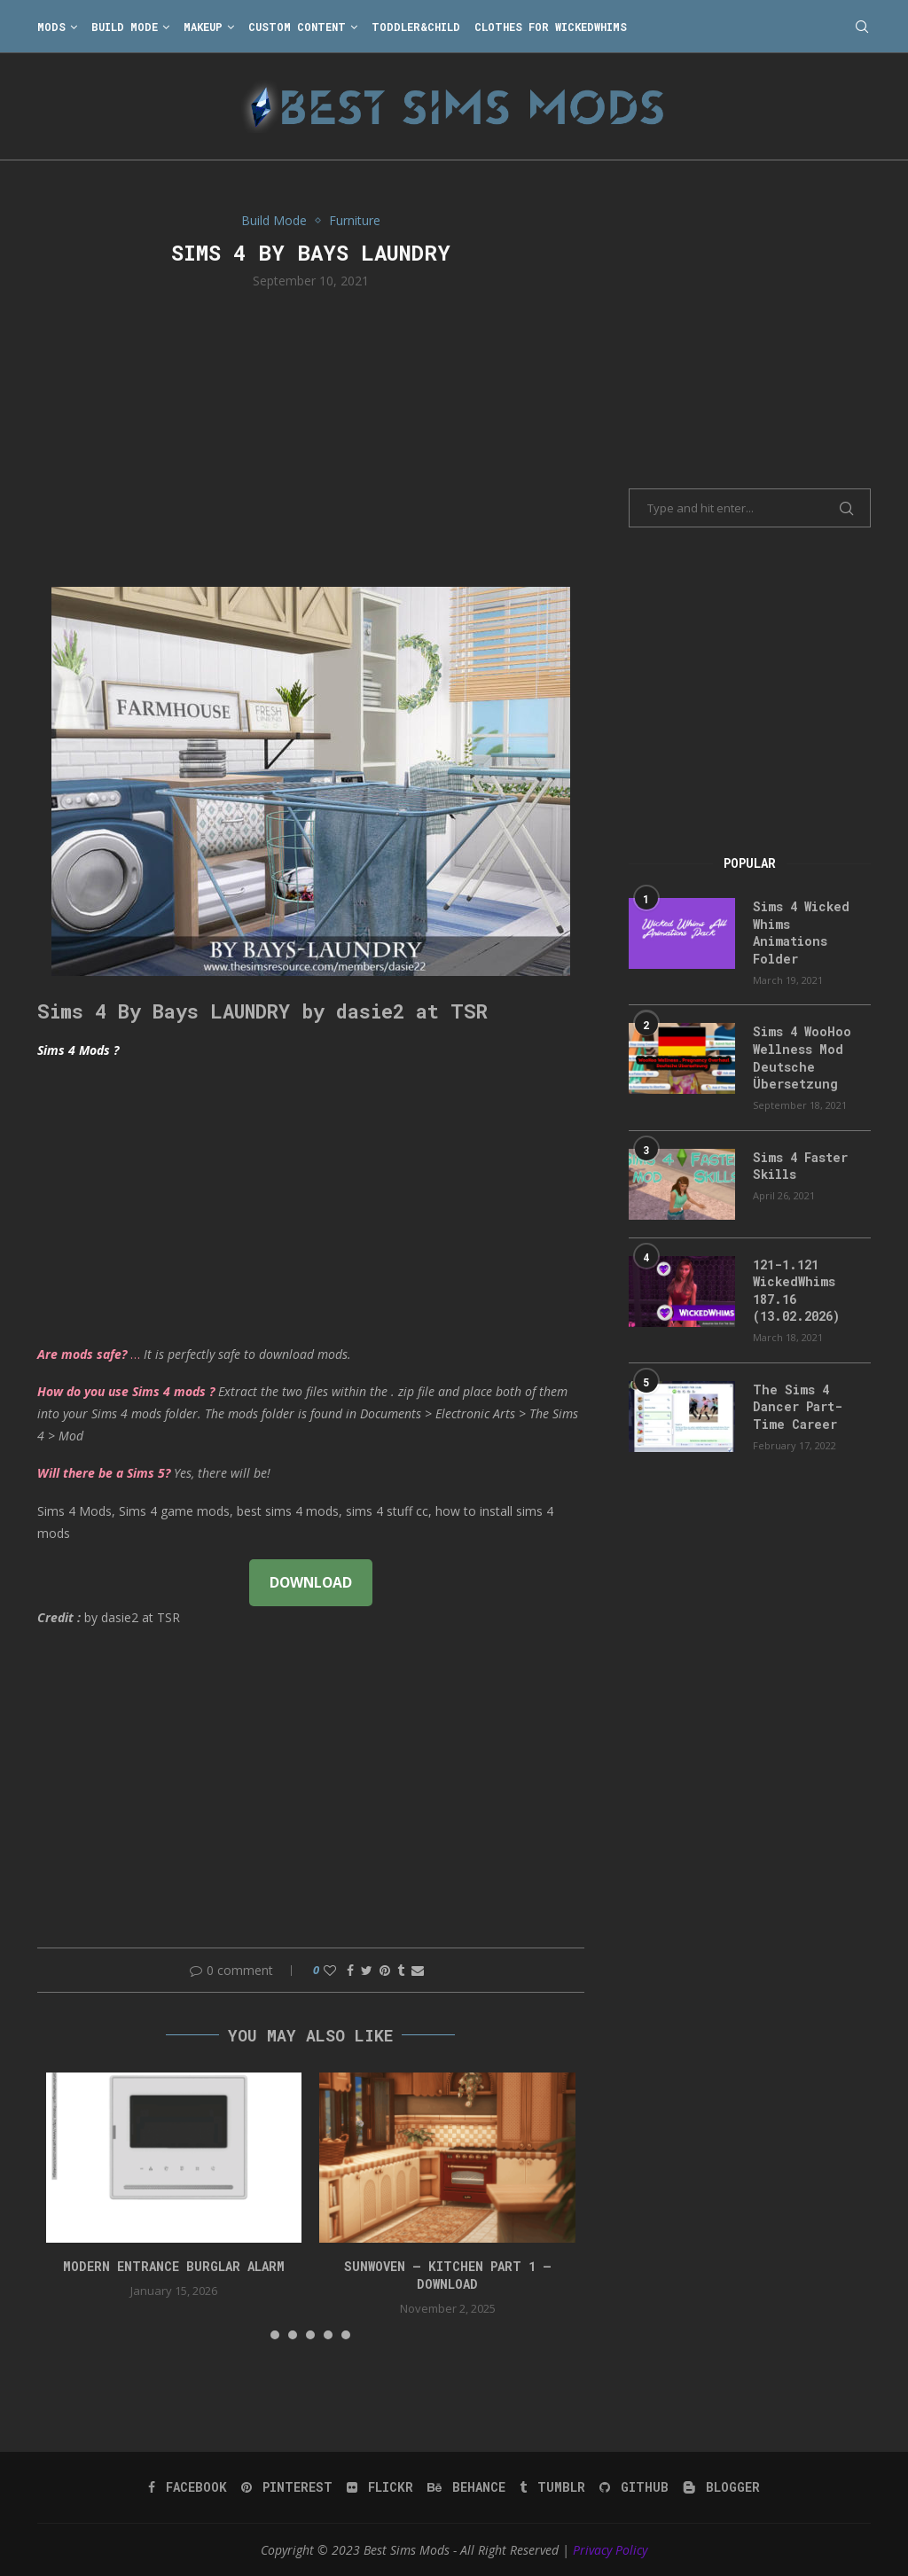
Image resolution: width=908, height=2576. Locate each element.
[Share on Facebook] (350, 1970)
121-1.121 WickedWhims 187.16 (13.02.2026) (796, 1290)
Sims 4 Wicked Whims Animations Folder (801, 932)
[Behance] (466, 2487)
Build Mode (124, 27)
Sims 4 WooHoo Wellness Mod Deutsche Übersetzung (802, 1057)
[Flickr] (380, 2487)
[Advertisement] (310, 436)
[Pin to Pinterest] (385, 1970)
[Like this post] (330, 1970)
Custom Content (297, 27)
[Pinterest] (287, 2487)
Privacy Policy (610, 2549)
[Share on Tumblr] (400, 1970)
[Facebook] (187, 2487)
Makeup (203, 27)
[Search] (862, 26)
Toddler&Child (416, 27)
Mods (51, 27)
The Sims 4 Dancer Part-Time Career (797, 1406)
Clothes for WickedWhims (550, 27)
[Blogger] (721, 2487)
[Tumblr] (552, 2487)
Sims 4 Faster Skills (800, 1166)
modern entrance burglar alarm (174, 2266)
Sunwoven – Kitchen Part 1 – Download (448, 2275)
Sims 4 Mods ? (78, 1050)
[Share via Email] (417, 1970)
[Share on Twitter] (366, 1970)
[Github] (634, 2487)
